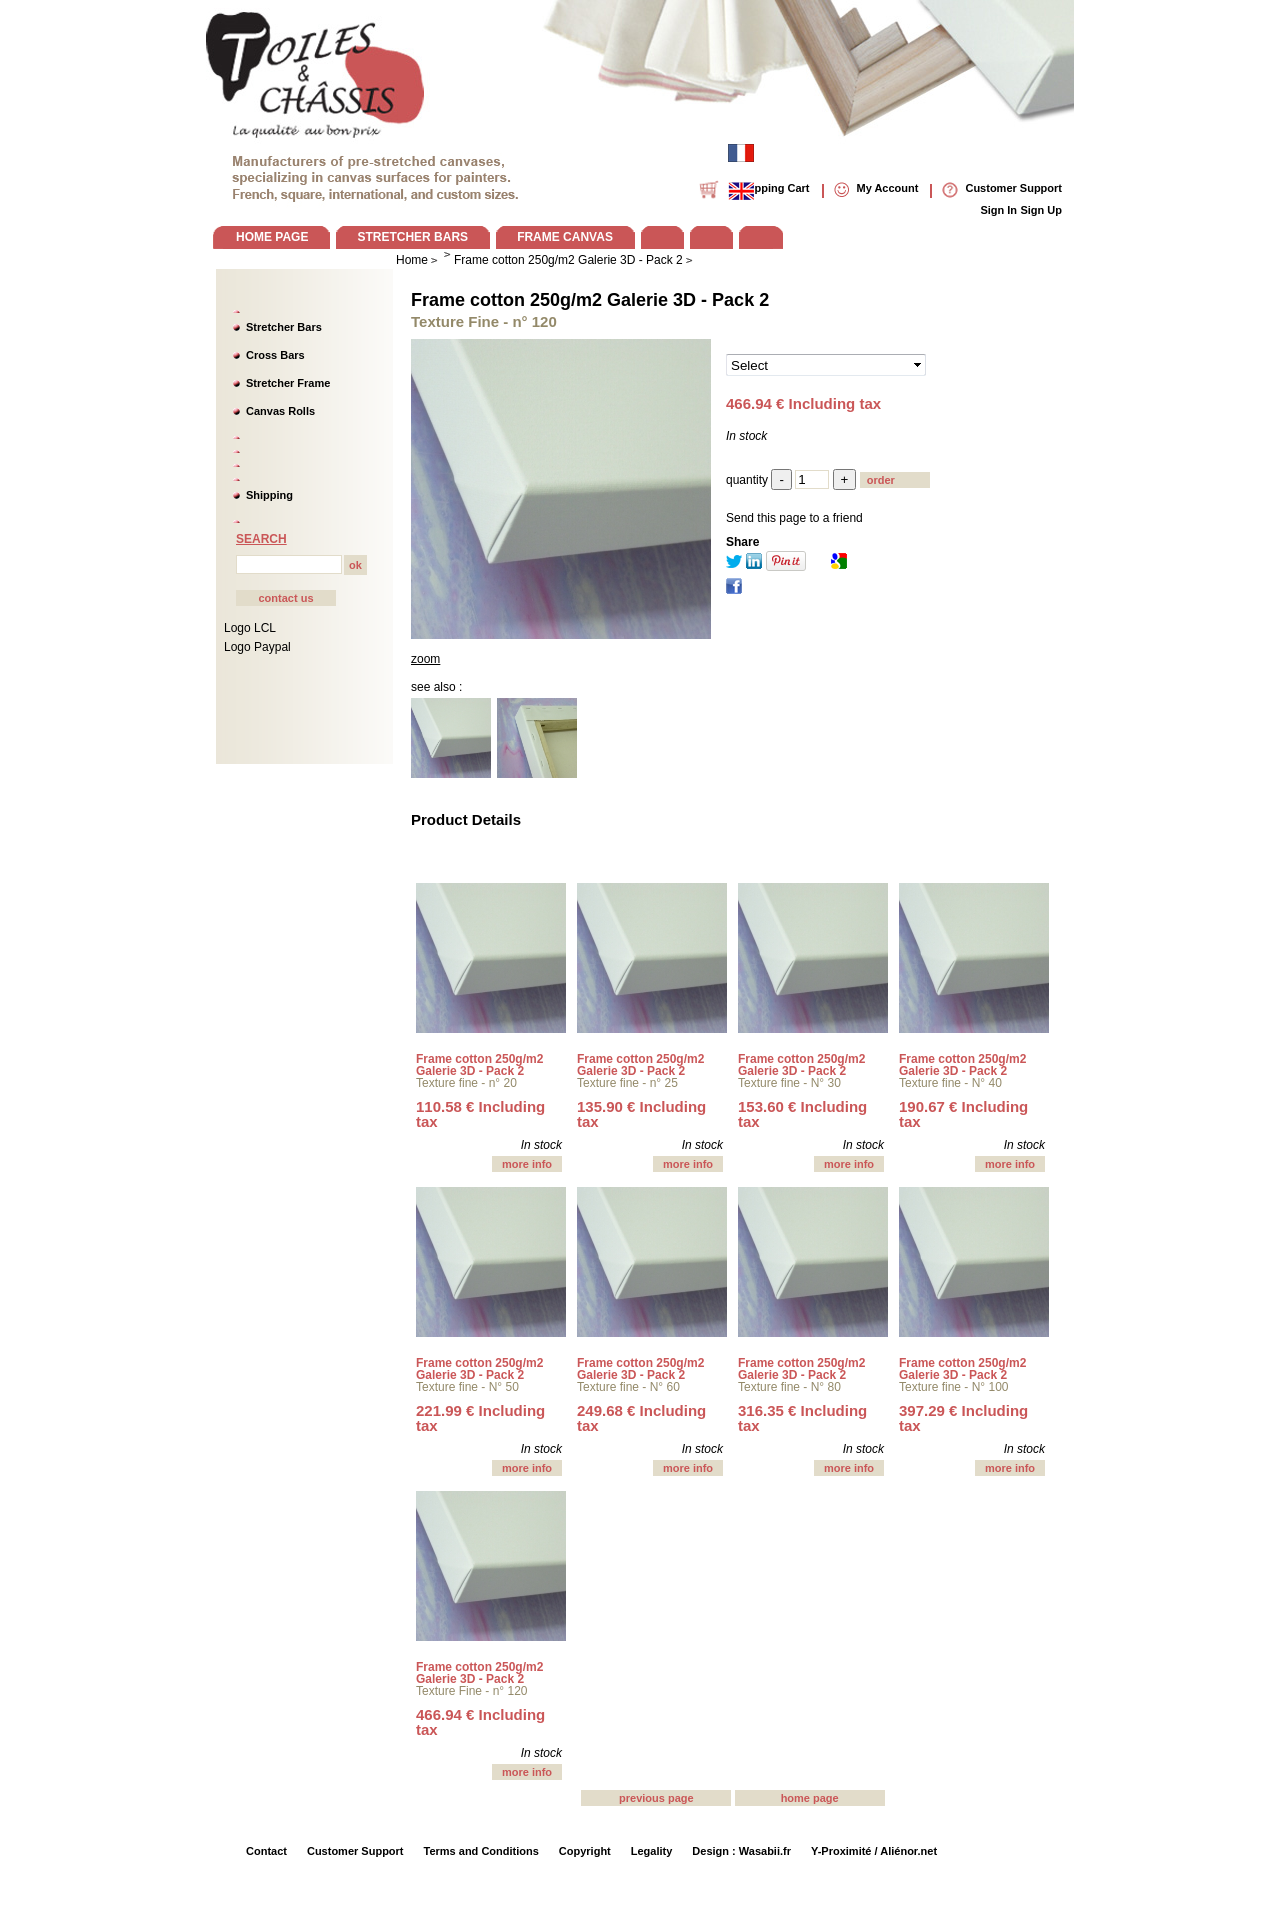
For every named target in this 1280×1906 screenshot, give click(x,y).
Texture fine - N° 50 (467, 1387)
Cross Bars (275, 355)
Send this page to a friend (794, 518)
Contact (266, 1851)
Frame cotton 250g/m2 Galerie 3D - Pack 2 (590, 300)
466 (480, 1722)
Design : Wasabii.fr (741, 1851)
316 (802, 1418)
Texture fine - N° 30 (789, 1083)
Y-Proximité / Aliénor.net (874, 1851)
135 (641, 1114)
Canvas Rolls (280, 411)
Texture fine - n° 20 (466, 1083)
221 (480, 1418)
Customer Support (355, 1851)
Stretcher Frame (288, 383)
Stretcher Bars (284, 327)
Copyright (585, 1851)
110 (480, 1114)
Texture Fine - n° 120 (472, 1691)
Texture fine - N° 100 (954, 1387)
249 (641, 1418)
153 (802, 1114)
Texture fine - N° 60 (628, 1387)
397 (963, 1418)
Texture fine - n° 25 (627, 1083)
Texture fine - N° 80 (789, 1387)
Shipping (269, 495)
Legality (652, 1851)
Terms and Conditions (481, 1851)
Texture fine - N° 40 (950, 1083)
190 (963, 1114)
